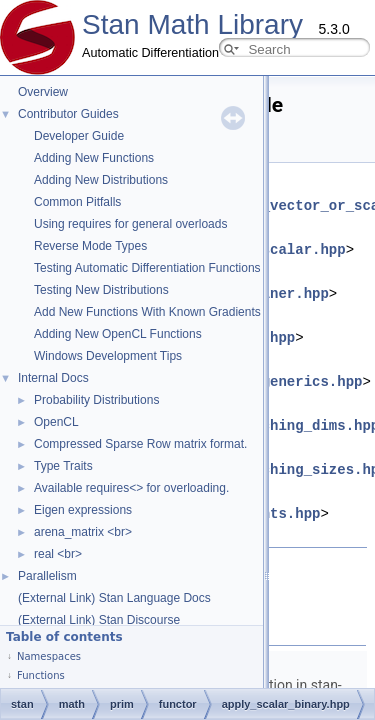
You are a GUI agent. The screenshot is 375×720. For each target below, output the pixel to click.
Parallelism (47, 576)
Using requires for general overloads (130, 224)
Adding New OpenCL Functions (118, 334)
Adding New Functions (94, 158)
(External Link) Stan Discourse (99, 620)
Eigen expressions (83, 510)
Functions (41, 675)
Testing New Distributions (101, 290)
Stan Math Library (192, 24)
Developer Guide (79, 136)
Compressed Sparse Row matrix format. (140, 444)
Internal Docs (53, 378)
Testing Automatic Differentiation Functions (147, 268)
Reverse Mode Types (90, 246)
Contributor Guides (68, 114)
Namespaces (49, 656)
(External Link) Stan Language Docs (114, 598)
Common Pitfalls (77, 202)
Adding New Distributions (101, 180)
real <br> (58, 554)
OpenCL (56, 422)
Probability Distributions (96, 400)
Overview (43, 92)
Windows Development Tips (108, 356)
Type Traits (63, 466)
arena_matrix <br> (83, 532)
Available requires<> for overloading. (131, 488)
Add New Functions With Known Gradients (147, 312)
